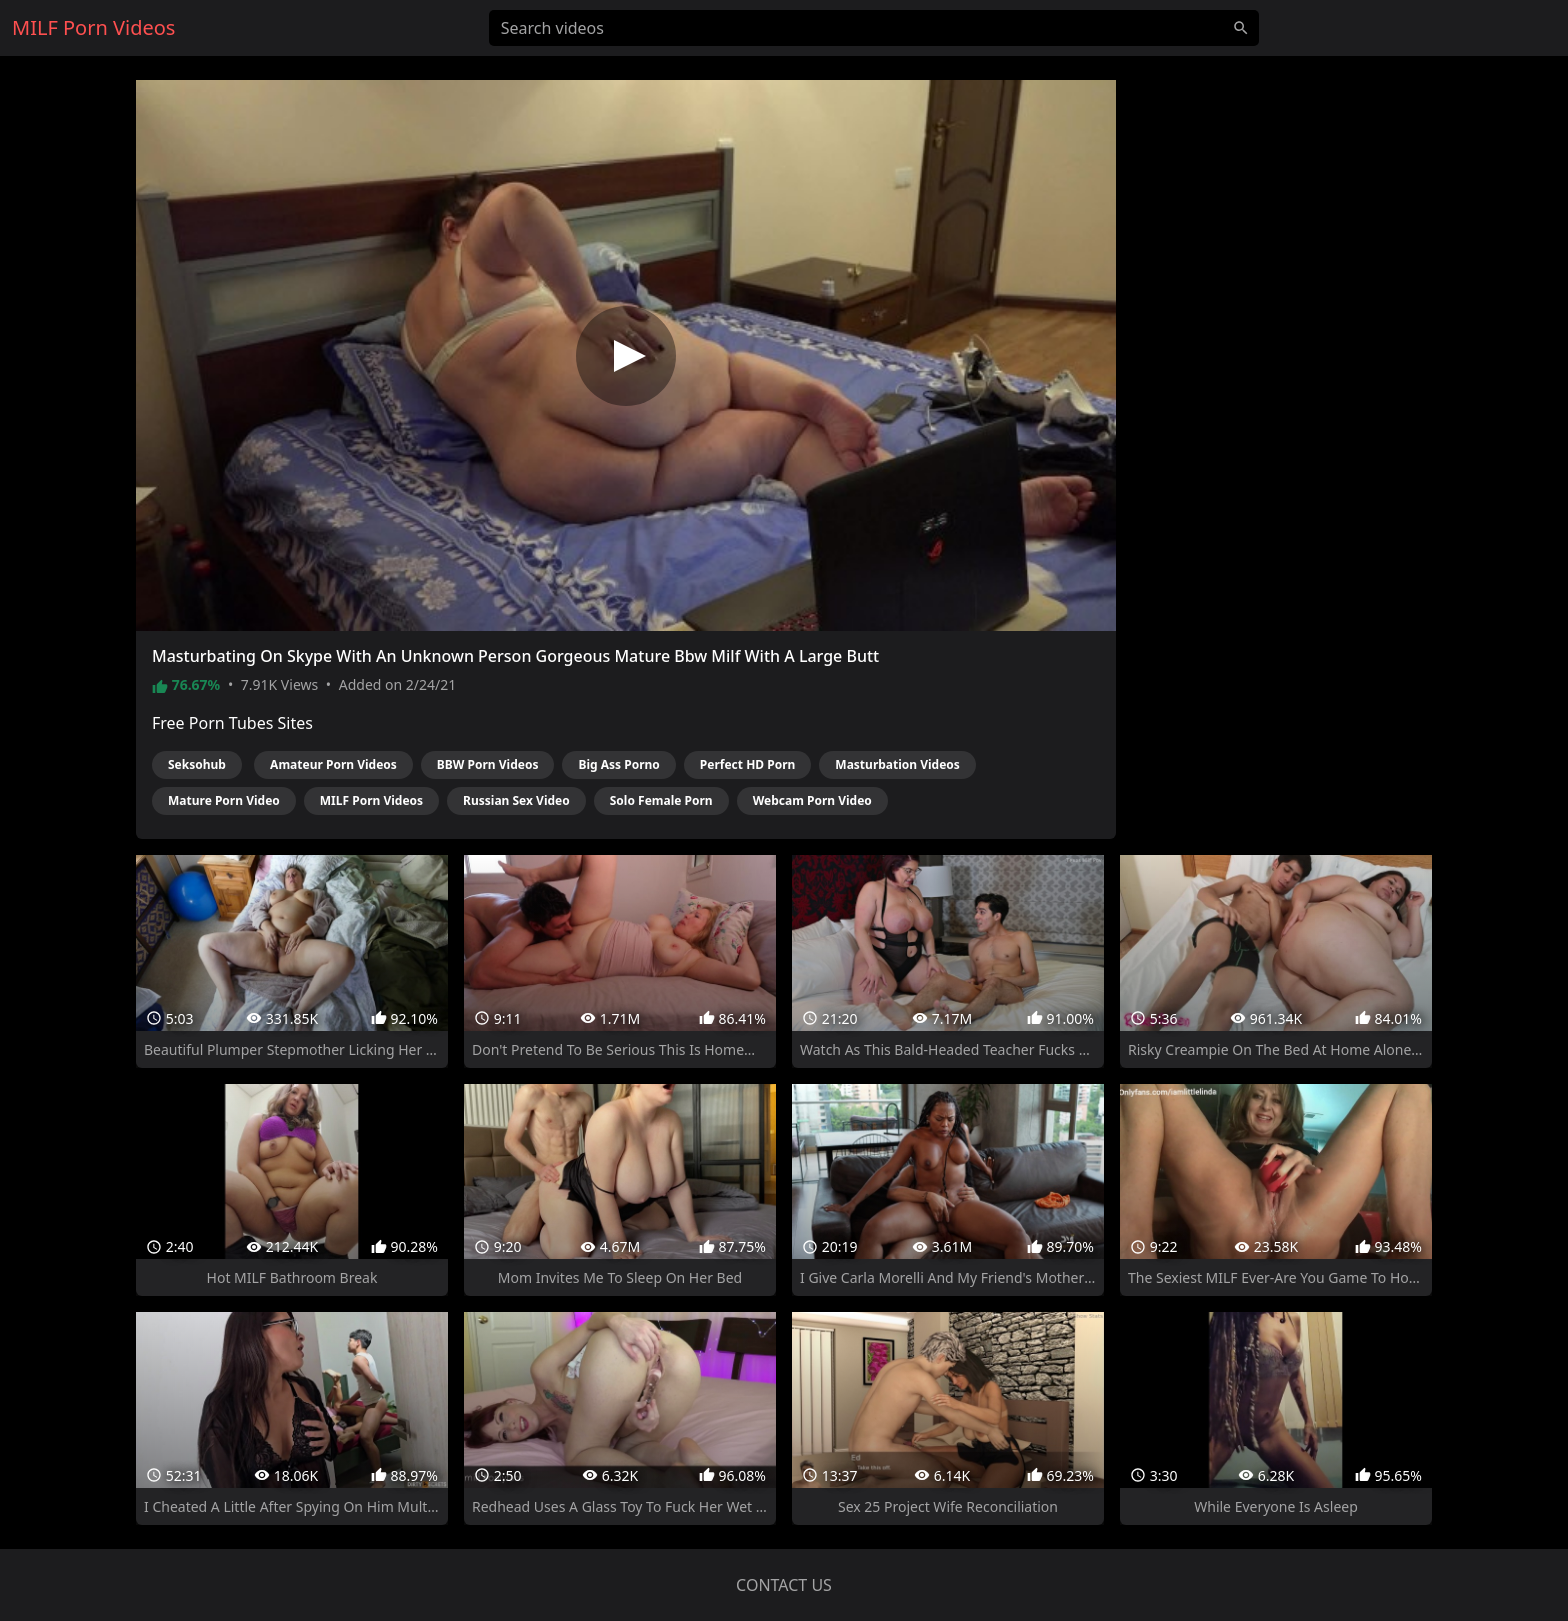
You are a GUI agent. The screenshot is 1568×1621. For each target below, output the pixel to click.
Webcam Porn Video (812, 800)
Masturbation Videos (897, 764)
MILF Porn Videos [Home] (93, 27)
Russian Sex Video (516, 800)
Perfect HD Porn (748, 764)
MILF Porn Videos (371, 800)
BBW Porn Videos (488, 764)
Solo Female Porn (661, 800)
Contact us (784, 1585)
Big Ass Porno (618, 764)
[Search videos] (874, 28)
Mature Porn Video (224, 800)
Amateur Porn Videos (333, 764)
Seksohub (197, 764)
